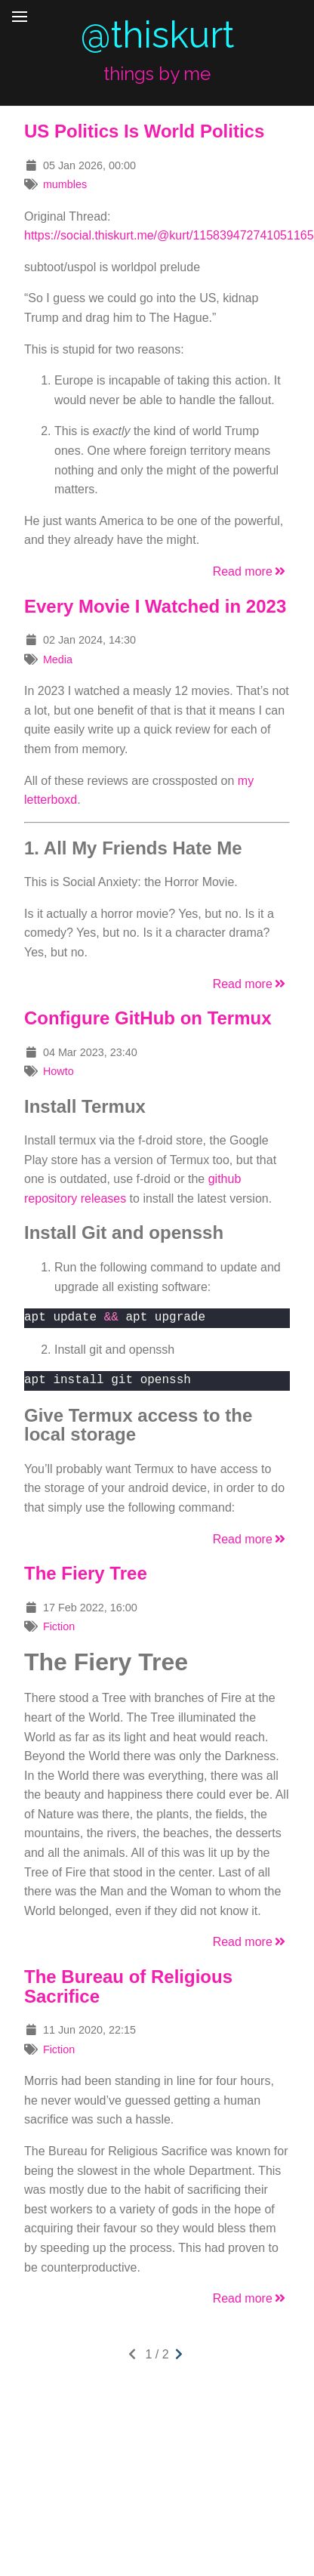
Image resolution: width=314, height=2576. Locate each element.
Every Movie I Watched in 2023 (155, 606)
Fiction (59, 1626)
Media (57, 659)
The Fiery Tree (85, 1573)
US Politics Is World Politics (144, 131)
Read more (250, 571)
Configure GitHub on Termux (148, 1018)
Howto (58, 1071)
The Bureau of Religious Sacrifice (128, 1986)
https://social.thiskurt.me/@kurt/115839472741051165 (169, 235)
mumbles (65, 184)
